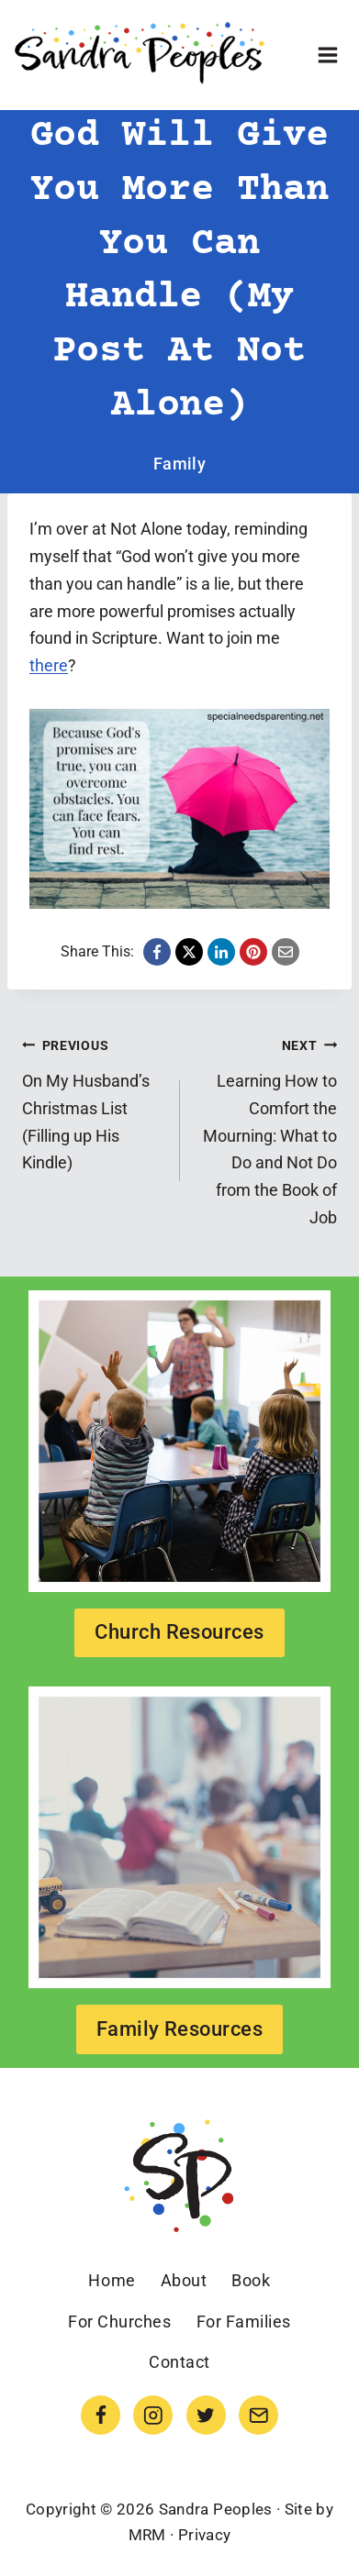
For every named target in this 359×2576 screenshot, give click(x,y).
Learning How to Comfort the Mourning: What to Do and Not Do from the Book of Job (267, 1129)
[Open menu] (327, 55)
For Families (243, 2321)
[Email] (258, 2415)
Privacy (204, 2535)
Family (179, 463)
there (48, 665)
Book (250, 2280)
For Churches (119, 2321)
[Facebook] (100, 2415)
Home (111, 2280)
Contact (179, 2361)
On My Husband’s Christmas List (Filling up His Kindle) (92, 1102)
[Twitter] (206, 2415)
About (184, 2280)
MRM (147, 2535)
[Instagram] (153, 2415)
